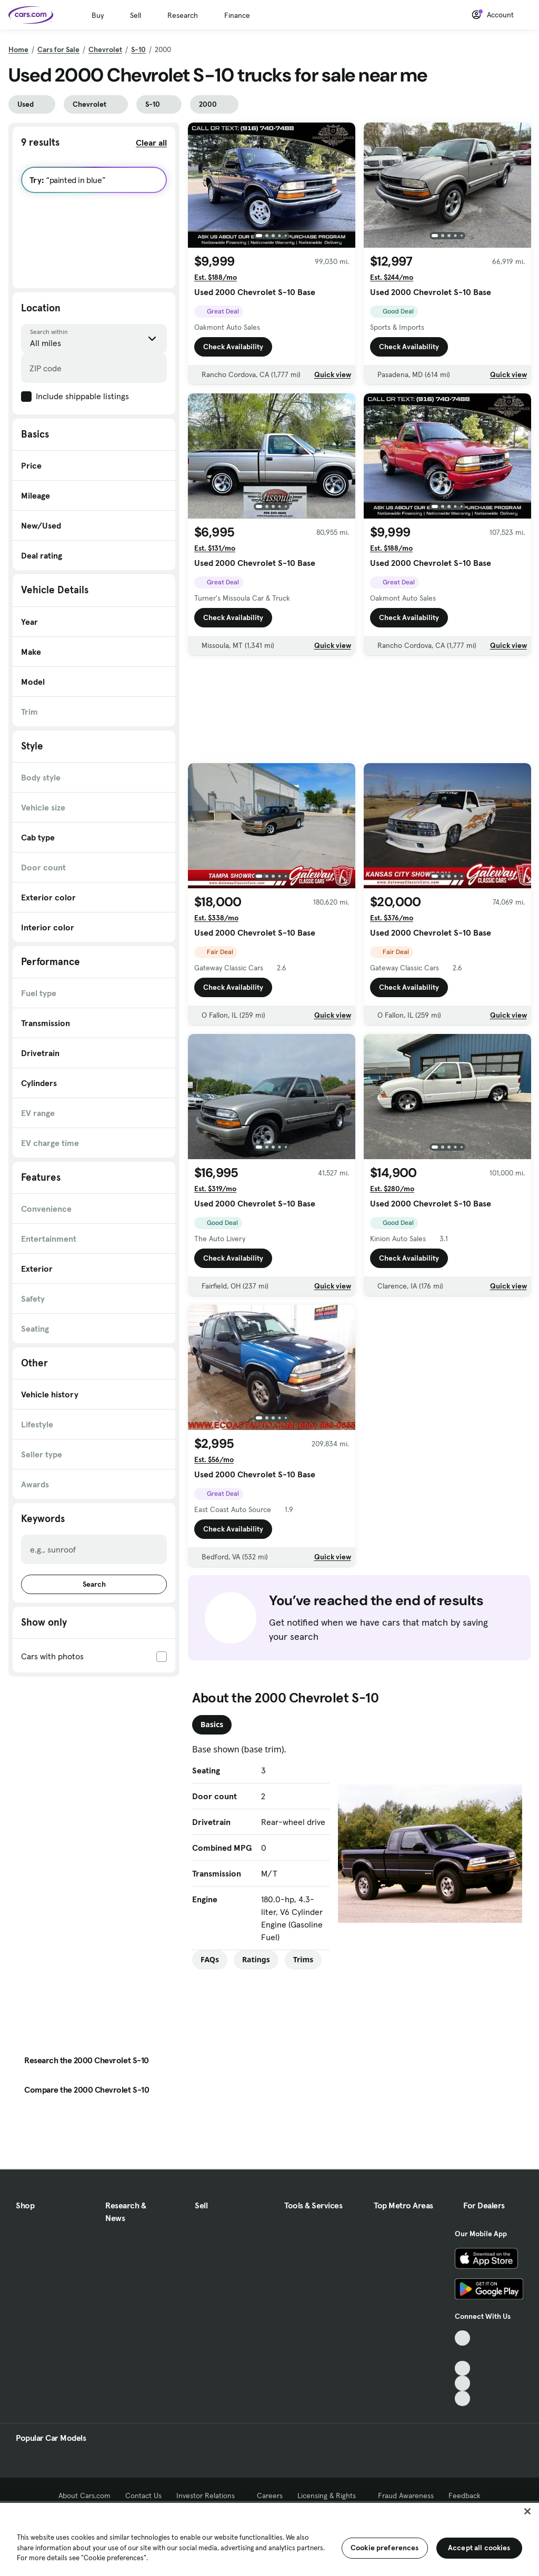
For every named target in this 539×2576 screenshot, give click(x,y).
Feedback (464, 2495)
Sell (135, 15)
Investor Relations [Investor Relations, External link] (209, 2495)
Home (18, 49)
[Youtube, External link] (462, 2368)
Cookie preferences (385, 2547)
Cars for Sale (58, 49)
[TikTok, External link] (462, 2338)
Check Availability (233, 346)
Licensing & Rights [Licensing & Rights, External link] (330, 2495)
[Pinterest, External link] (462, 2398)
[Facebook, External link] (462, 2353)
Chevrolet (105, 49)
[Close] (527, 2511)
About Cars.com (84, 2495)
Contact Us (143, 2495)
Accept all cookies (479, 2547)
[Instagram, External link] (462, 2383)
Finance (237, 15)
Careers (270, 2495)
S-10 (138, 49)
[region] (269, 2538)
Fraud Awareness (406, 2495)
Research (182, 15)
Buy (98, 15)
